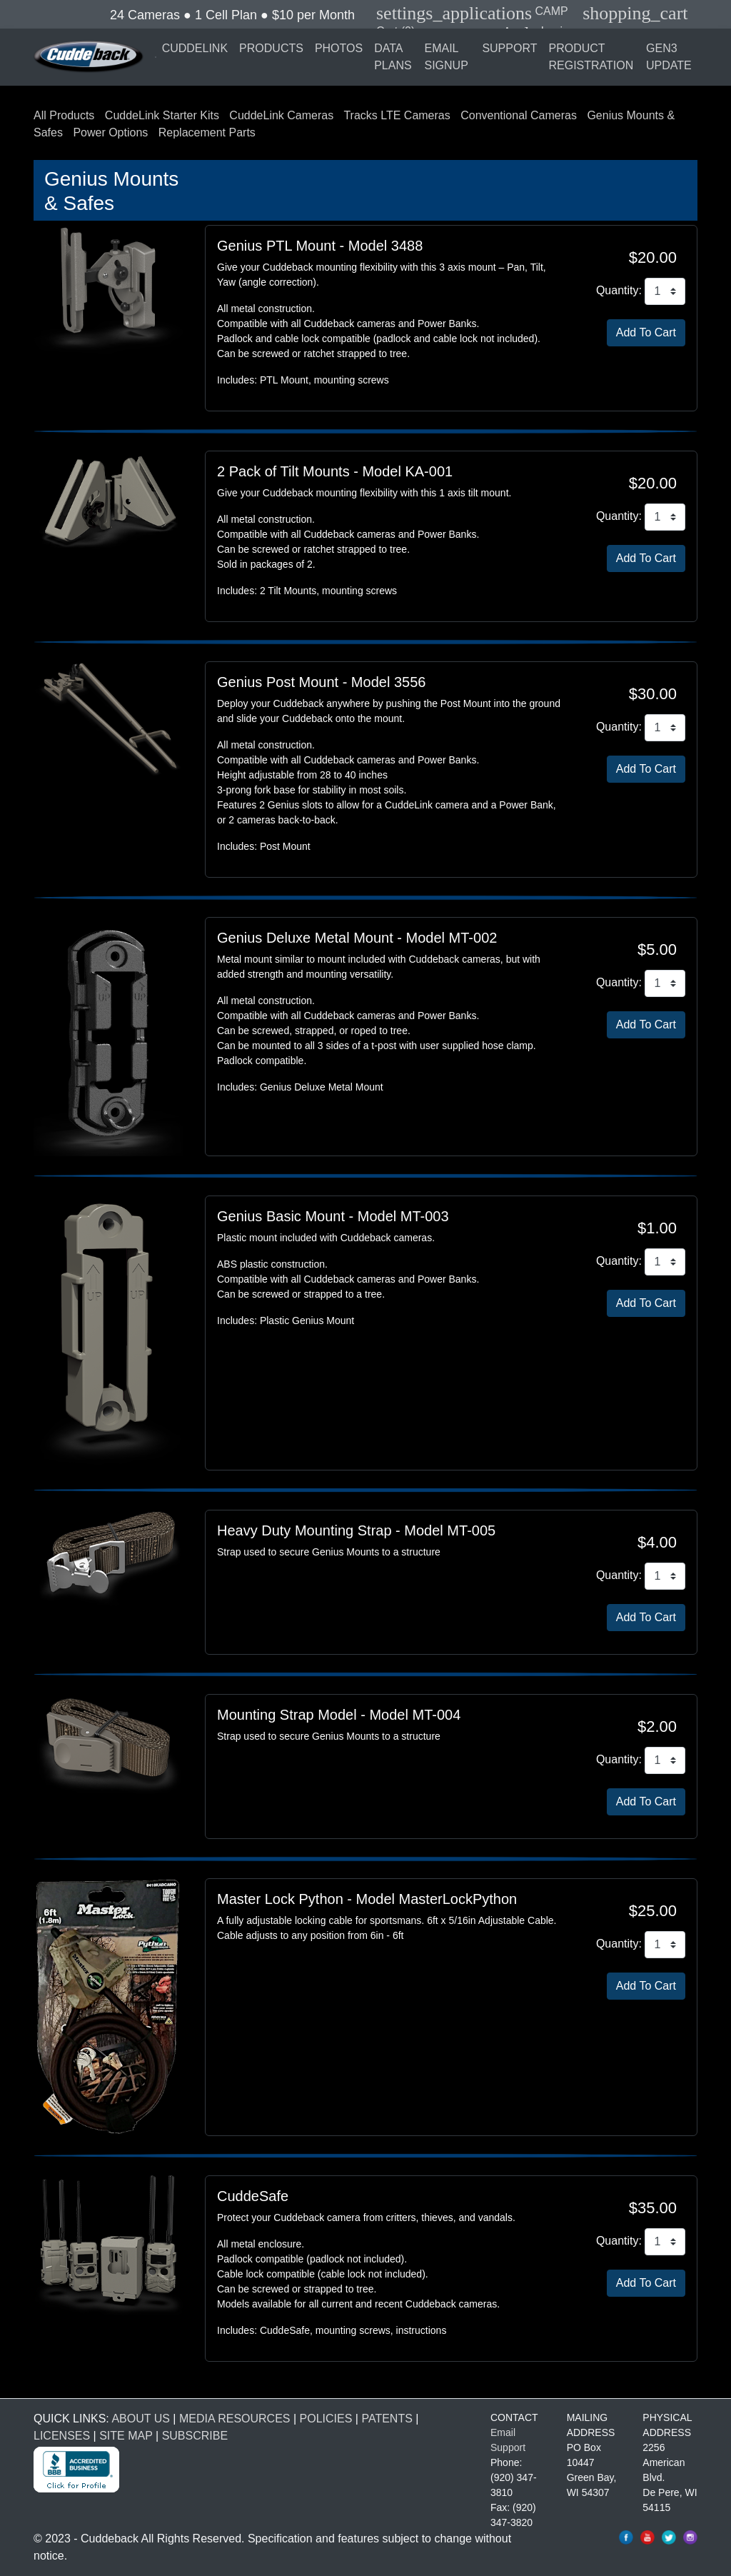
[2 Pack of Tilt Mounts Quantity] (665, 517)
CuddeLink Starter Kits (162, 115)
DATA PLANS (392, 56)
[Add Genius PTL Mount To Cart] (646, 332)
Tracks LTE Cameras (396, 115)
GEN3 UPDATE (669, 56)
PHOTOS (339, 48)
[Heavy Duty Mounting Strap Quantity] (665, 1576)
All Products (64, 115)
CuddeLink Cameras (281, 115)
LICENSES (62, 2436)
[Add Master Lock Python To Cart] (646, 1986)
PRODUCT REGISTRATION (590, 56)
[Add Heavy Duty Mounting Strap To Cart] (646, 1617)
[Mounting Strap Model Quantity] (665, 1760)
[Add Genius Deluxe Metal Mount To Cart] (646, 1024)
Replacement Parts (207, 132)
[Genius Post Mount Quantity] (665, 727)
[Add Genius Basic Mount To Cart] (646, 1303)
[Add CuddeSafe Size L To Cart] (646, 2283)
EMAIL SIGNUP (446, 56)
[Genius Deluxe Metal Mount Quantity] (665, 983)
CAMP (472, 11)
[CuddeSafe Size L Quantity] (665, 2241)
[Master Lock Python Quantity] (665, 1944)
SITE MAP (125, 2436)
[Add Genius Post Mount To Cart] (646, 769)
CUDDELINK (195, 48)
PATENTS (386, 2418)
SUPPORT (509, 48)
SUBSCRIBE (195, 2436)
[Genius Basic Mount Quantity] (665, 1262)
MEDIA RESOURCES (235, 2418)
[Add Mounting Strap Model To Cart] (646, 1801)
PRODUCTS (271, 48)
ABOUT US (140, 2418)
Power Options (110, 132)
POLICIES (326, 2418)
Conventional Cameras (518, 115)
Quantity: (619, 290)
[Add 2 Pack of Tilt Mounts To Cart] (646, 558)
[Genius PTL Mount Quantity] (665, 291)
